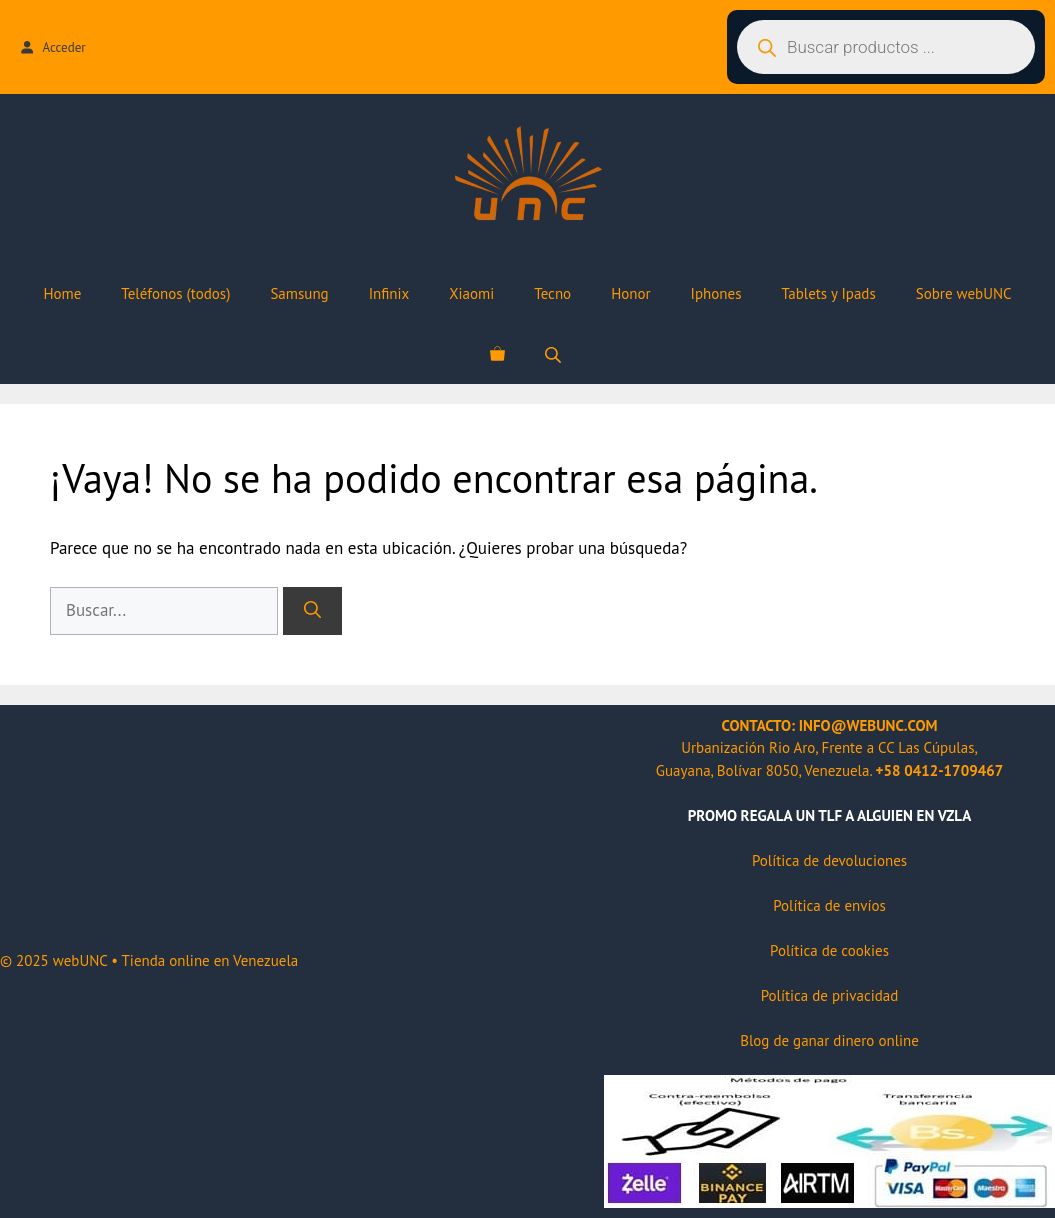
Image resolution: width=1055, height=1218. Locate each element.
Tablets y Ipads (828, 293)
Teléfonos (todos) (175, 293)
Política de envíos (829, 905)
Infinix (389, 293)
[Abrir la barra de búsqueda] (555, 354)
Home (62, 293)
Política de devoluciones (829, 860)
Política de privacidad (830, 995)
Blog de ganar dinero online (829, 1040)
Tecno (552, 293)
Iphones (716, 293)
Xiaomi (471, 293)
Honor (630, 293)
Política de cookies (829, 950)
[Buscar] (312, 611)
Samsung (299, 293)
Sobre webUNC (964, 293)
